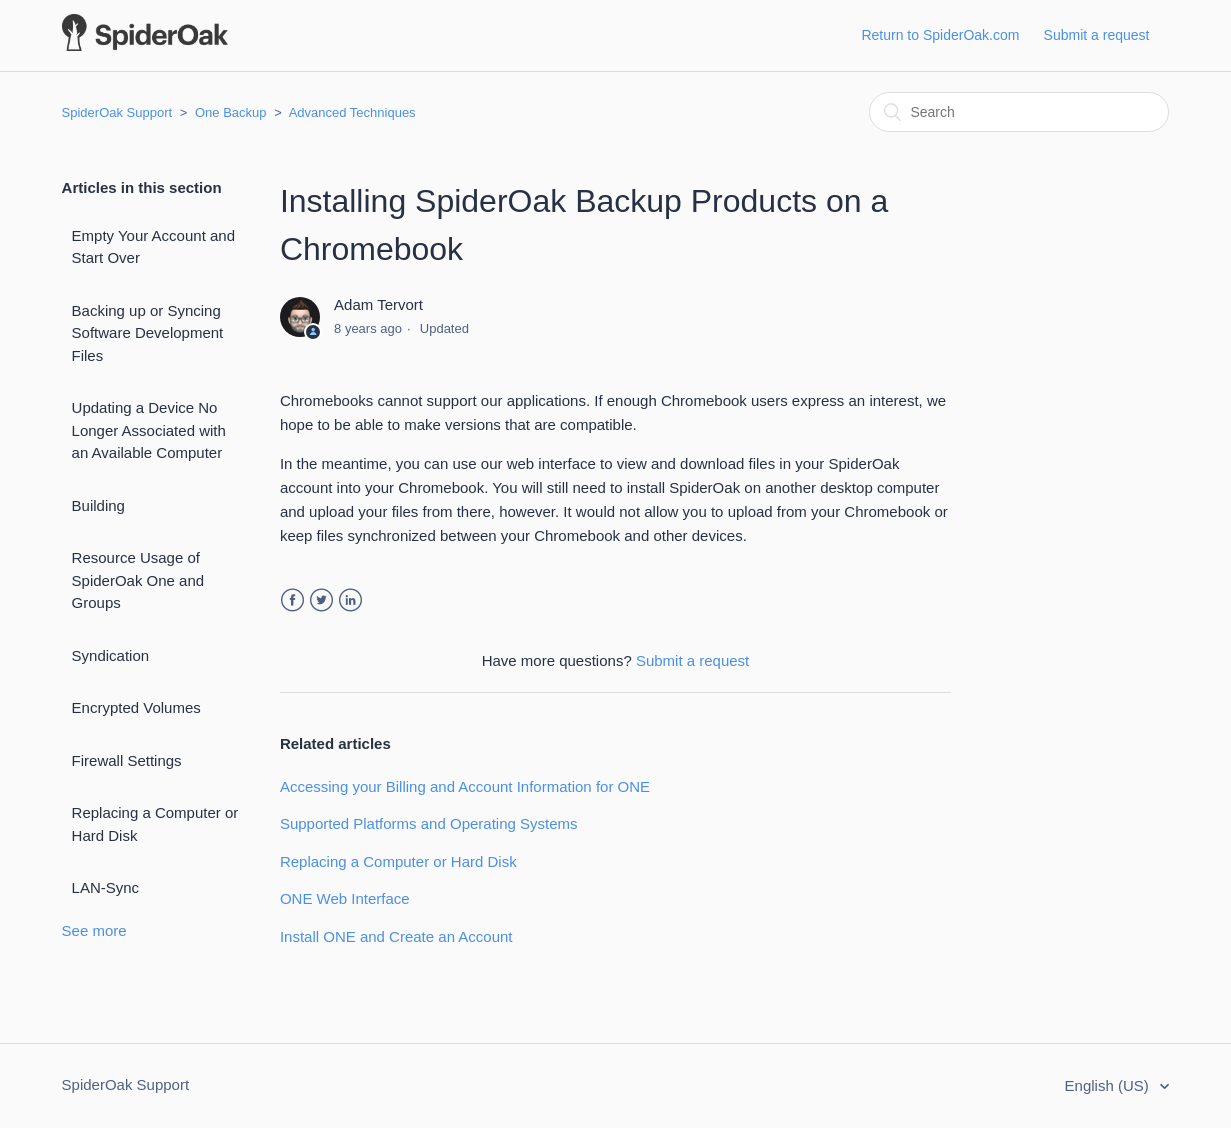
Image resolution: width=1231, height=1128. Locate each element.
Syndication (111, 655)
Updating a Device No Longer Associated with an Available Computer (149, 430)
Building (98, 505)
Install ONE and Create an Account (396, 936)
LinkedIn (350, 600)
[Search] (1019, 112)
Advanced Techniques (352, 112)
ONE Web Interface (345, 898)
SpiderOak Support (117, 112)
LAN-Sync (106, 887)
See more (94, 930)
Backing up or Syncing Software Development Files (148, 333)
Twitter (321, 600)
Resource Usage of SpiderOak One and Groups (138, 580)
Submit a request (1097, 35)
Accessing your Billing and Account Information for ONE (465, 786)
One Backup (231, 112)
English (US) (1109, 1085)
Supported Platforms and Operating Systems (429, 823)
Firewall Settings (127, 760)
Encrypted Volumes (136, 707)
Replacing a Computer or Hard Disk (155, 824)
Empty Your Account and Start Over (153, 247)
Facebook (292, 600)
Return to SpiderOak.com (940, 35)
